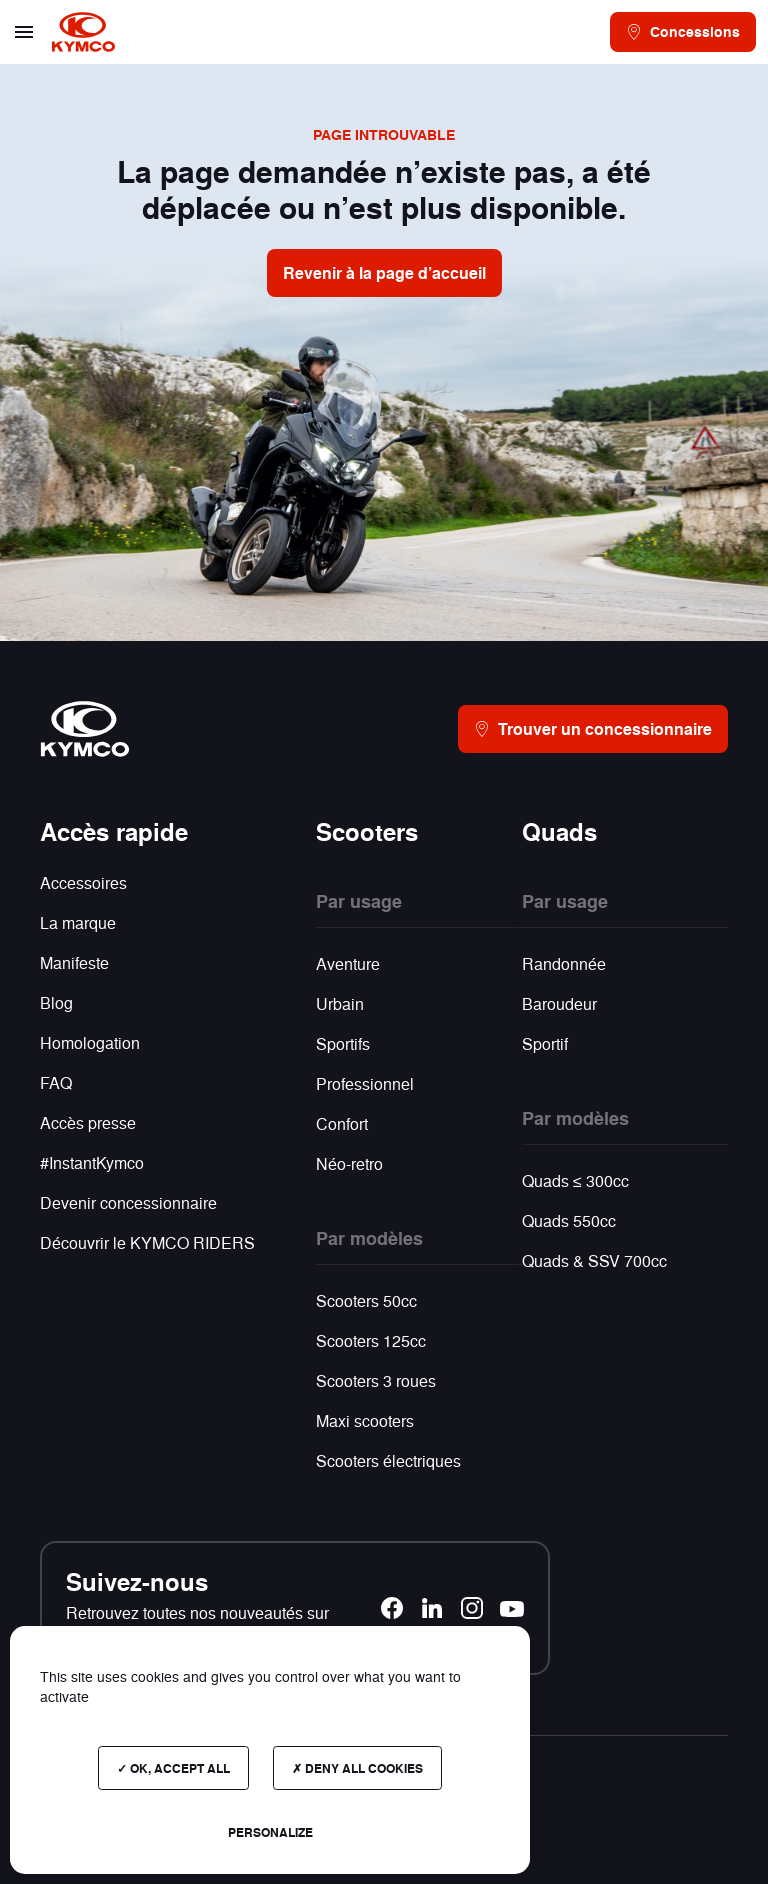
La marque (78, 922)
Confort (342, 1123)
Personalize (270, 1832)
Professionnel (365, 1083)
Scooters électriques (388, 1460)
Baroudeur (559, 1003)
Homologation (90, 1042)
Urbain (340, 1003)
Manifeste (74, 962)
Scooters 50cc (366, 1300)
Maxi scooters (365, 1420)
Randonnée (564, 963)
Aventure (348, 963)
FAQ (56, 1082)
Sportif (545, 1043)
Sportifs (343, 1043)
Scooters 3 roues (376, 1380)
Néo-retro (349, 1163)
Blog (56, 1002)
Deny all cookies (357, 1768)
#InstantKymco (92, 1162)
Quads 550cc (569, 1220)
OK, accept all (173, 1768)
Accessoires (83, 882)
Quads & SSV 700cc (594, 1260)
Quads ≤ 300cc (575, 1180)
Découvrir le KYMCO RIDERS (147, 1242)
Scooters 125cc (371, 1340)
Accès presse (88, 1122)
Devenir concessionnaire (128, 1202)
